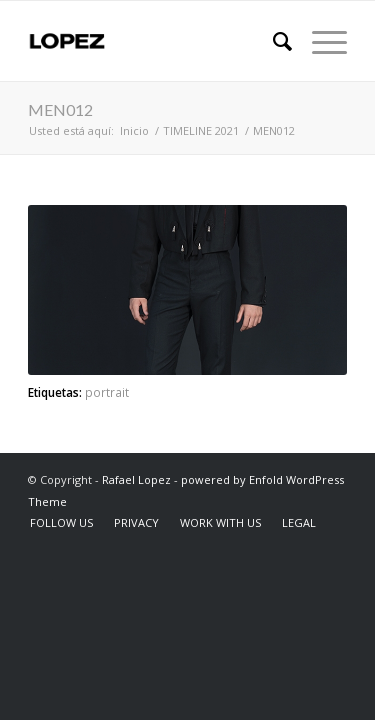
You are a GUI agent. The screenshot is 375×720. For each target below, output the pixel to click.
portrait (107, 392)
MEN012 (60, 109)
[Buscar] (272, 41)
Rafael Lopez (136, 479)
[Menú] (319, 41)
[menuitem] (272, 41)
